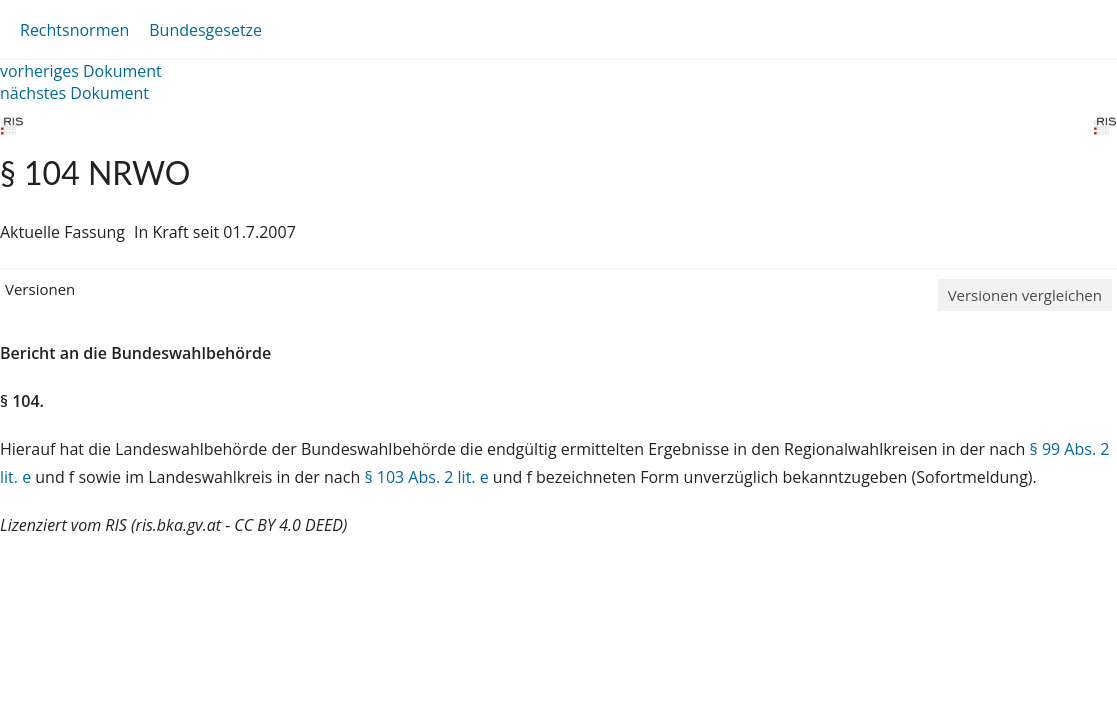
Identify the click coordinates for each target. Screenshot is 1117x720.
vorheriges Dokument (81, 71)
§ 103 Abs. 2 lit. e (426, 477)
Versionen (40, 289)
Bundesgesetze (205, 30)
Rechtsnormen (74, 30)
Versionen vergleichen (1025, 295)
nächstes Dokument (74, 93)
